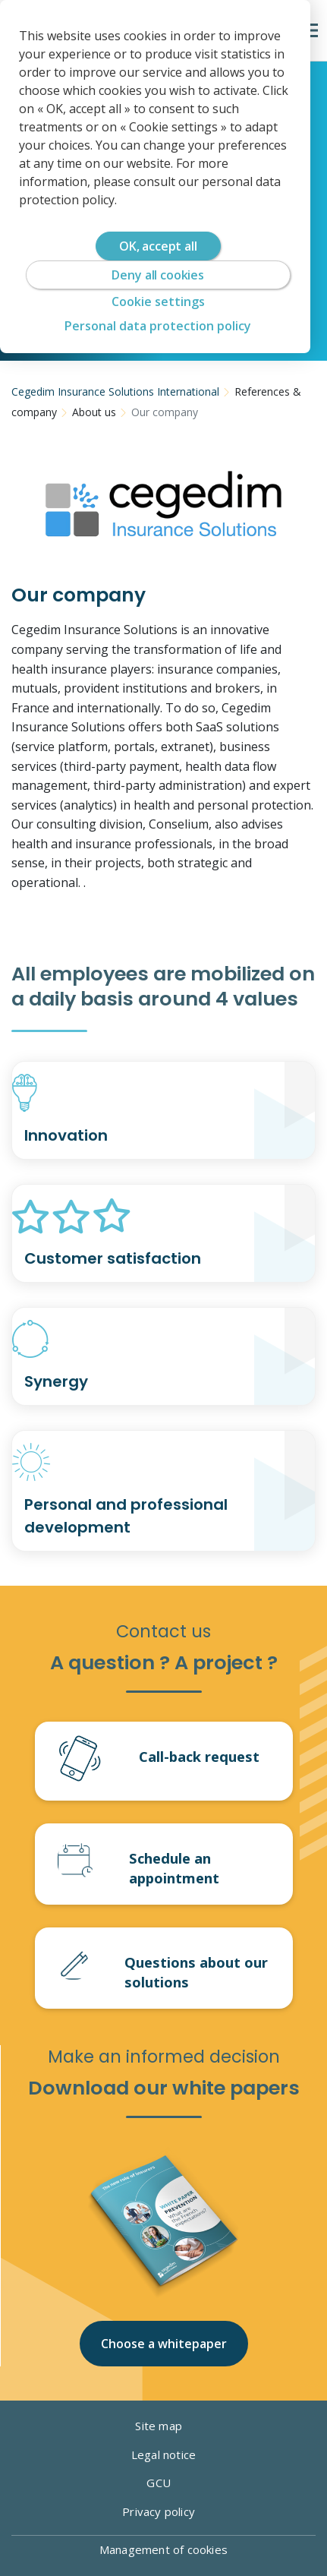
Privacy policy (163, 2511)
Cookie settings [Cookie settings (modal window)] (158, 301)
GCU (163, 2482)
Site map (163, 2425)
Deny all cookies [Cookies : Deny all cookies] (157, 275)
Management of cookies (163, 2549)
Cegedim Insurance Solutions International (115, 391)
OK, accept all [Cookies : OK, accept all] (158, 246)
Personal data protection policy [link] (157, 325)
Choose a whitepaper (164, 2343)
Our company (164, 412)
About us (94, 412)
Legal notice (163, 2454)
